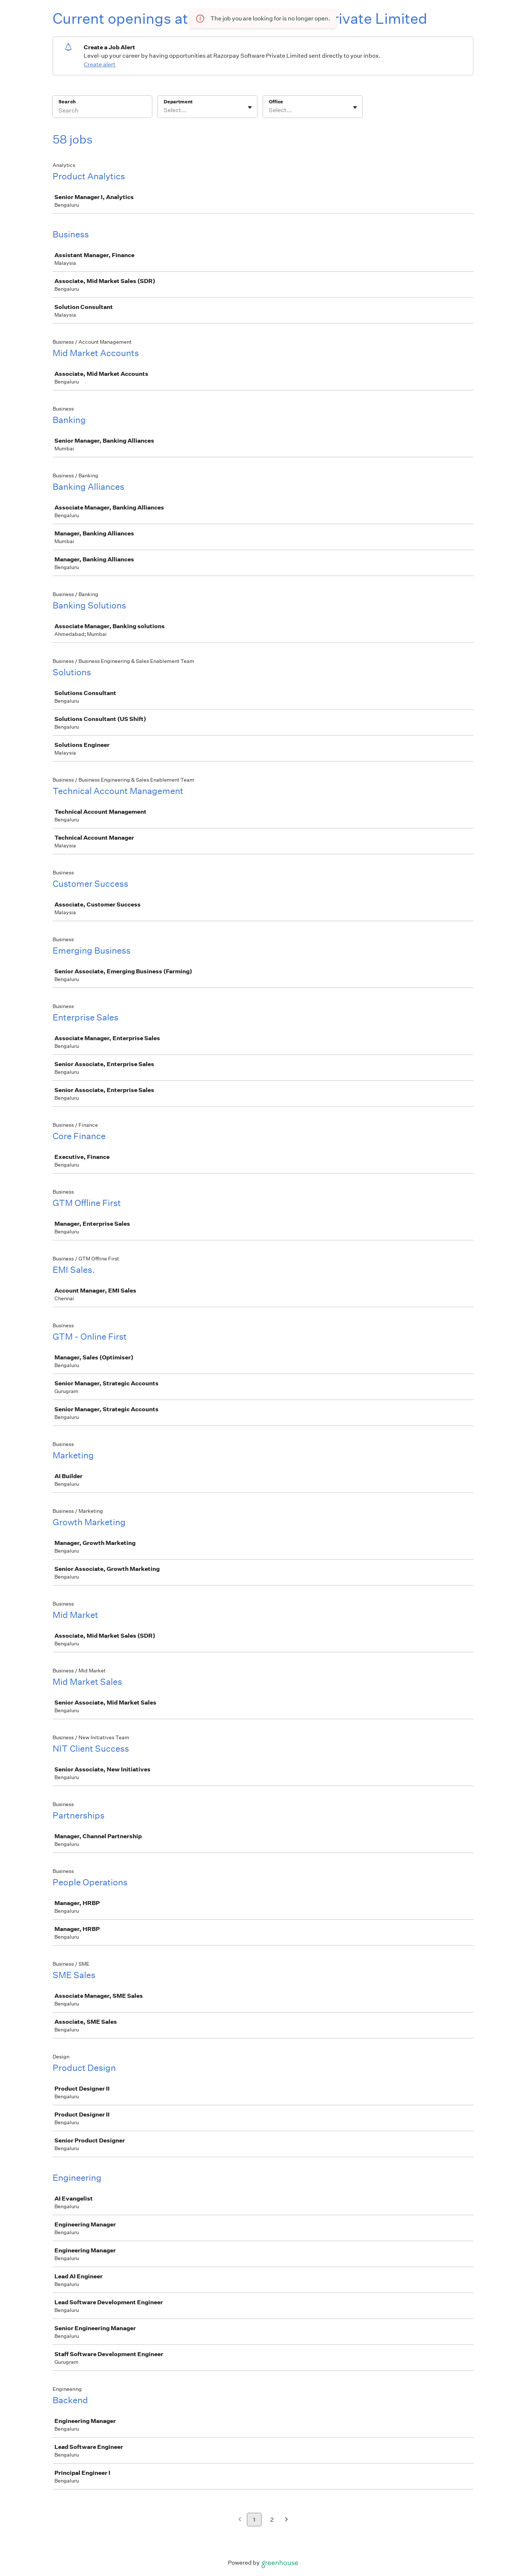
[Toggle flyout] (249, 107)
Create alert (99, 64)
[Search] (102, 111)
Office (276, 102)
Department (178, 102)
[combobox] (164, 110)
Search (67, 102)
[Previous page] (240, 2520)
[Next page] (286, 2520)
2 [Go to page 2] (272, 2519)
